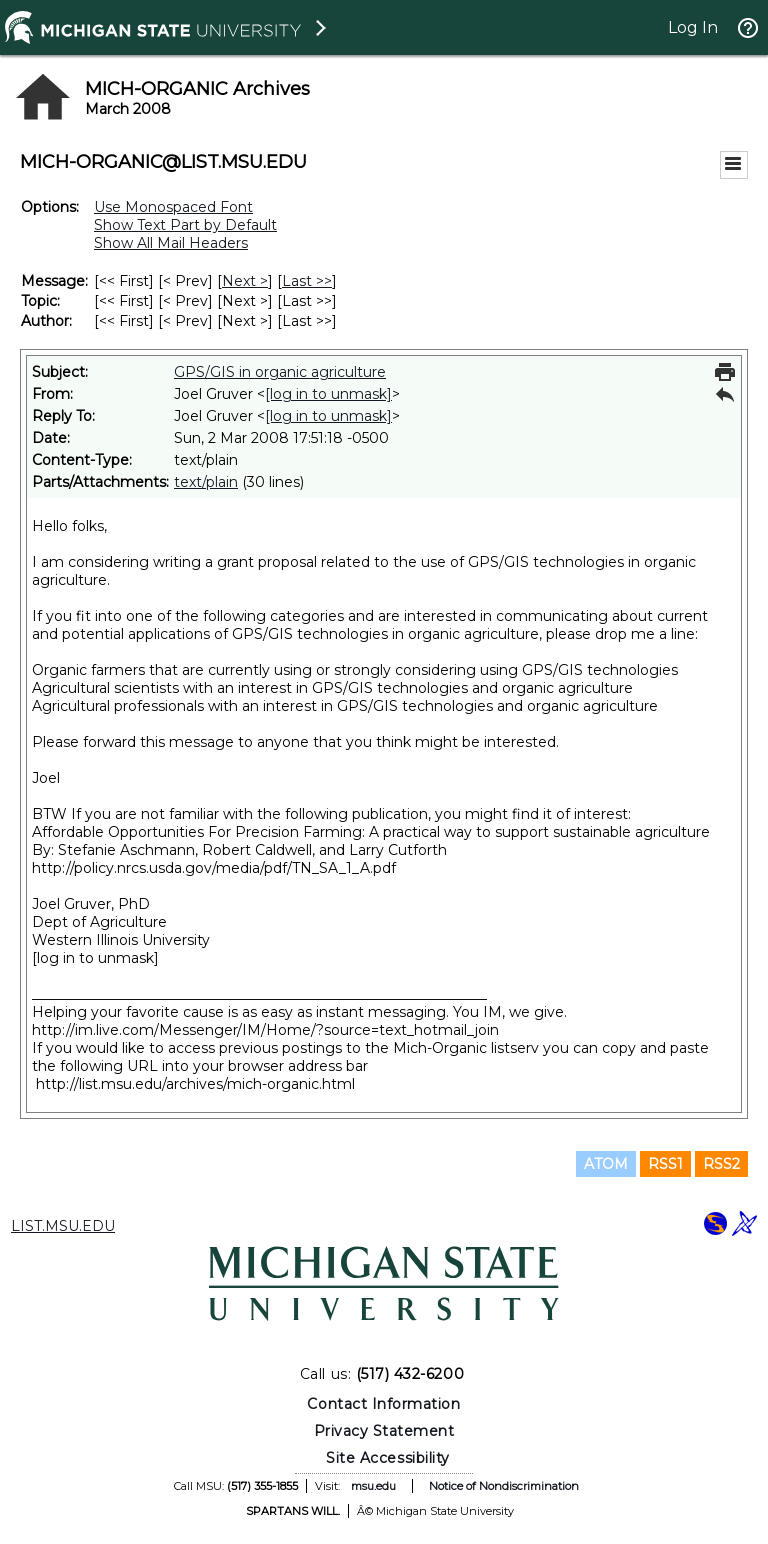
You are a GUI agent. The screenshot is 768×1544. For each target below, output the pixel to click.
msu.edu (373, 1486)
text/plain (206, 482)
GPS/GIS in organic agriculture (280, 372)
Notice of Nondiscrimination (504, 1486)
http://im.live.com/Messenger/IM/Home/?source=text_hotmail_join (265, 1030)
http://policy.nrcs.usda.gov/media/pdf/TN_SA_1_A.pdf (214, 868)
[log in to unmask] (328, 394)
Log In (693, 27)
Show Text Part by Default (185, 225)
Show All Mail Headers (171, 243)
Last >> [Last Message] (307, 281)
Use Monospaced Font (173, 207)
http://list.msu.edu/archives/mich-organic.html (195, 1084)
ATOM (606, 1164)
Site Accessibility (388, 1458)
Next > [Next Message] (245, 281)
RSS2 (721, 1164)
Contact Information (383, 1404)
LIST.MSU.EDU (63, 1226)
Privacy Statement (384, 1431)
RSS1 (665, 1164)
